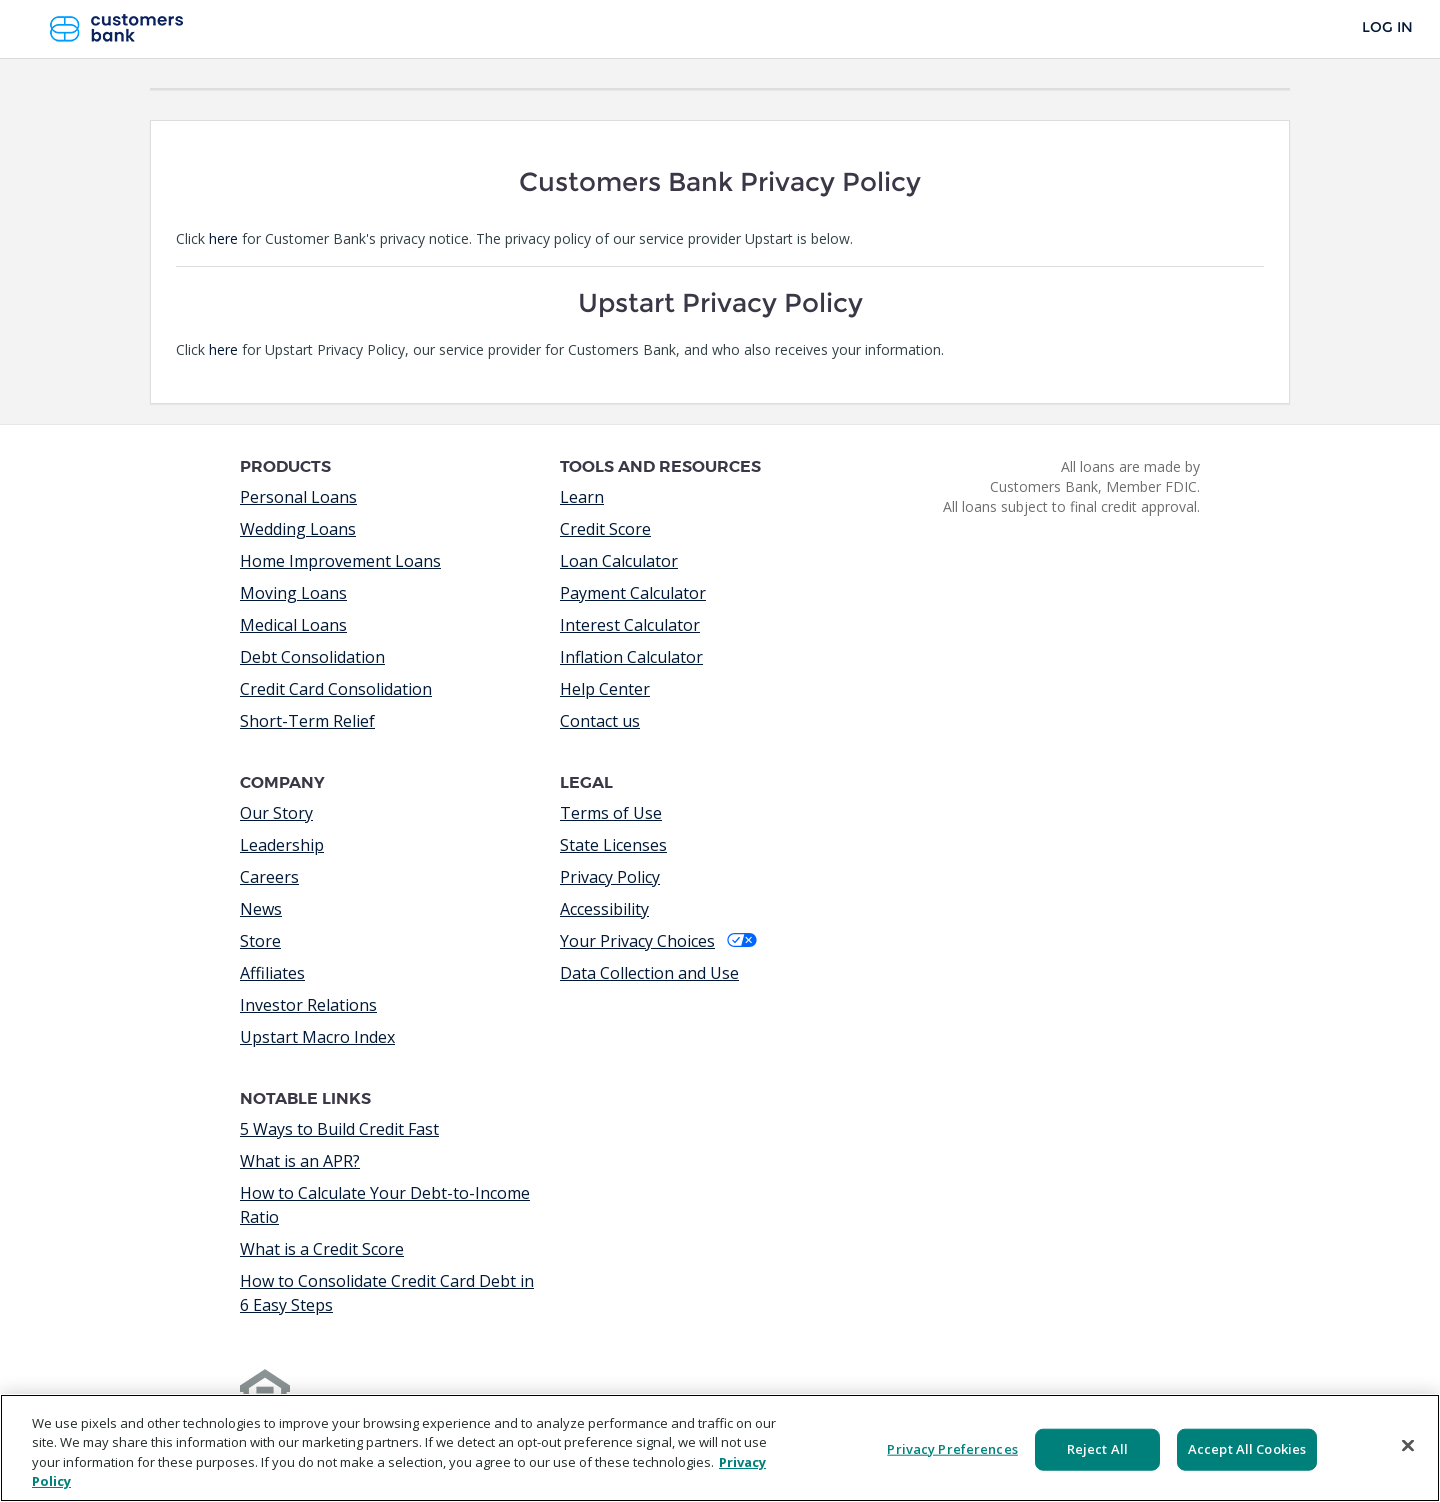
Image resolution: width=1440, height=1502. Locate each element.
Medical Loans (293, 625)
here (223, 238)
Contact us (600, 721)
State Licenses (613, 845)
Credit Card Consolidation (336, 689)
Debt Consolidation (312, 657)
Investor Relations (308, 1005)
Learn (582, 497)
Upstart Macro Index (317, 1037)
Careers (269, 877)
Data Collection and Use (649, 973)
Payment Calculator (633, 593)
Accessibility (604, 909)
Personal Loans (298, 497)
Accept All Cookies (1247, 1449)
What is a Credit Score (322, 1249)
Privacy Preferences (952, 1449)
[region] (720, 1448)
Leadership (282, 845)
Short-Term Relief (307, 721)
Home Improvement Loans (340, 561)
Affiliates (272, 973)
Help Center (605, 689)
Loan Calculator (619, 561)
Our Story (276, 813)
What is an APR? (300, 1161)
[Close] (1408, 1445)
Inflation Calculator (631, 657)
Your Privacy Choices (658, 941)
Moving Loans (293, 593)
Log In (1387, 27)
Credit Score (605, 529)
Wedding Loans (298, 529)
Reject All (1097, 1449)
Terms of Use (611, 813)
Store (260, 941)
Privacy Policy (610, 877)
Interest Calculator (630, 625)
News (261, 909)
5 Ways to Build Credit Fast (339, 1129)
